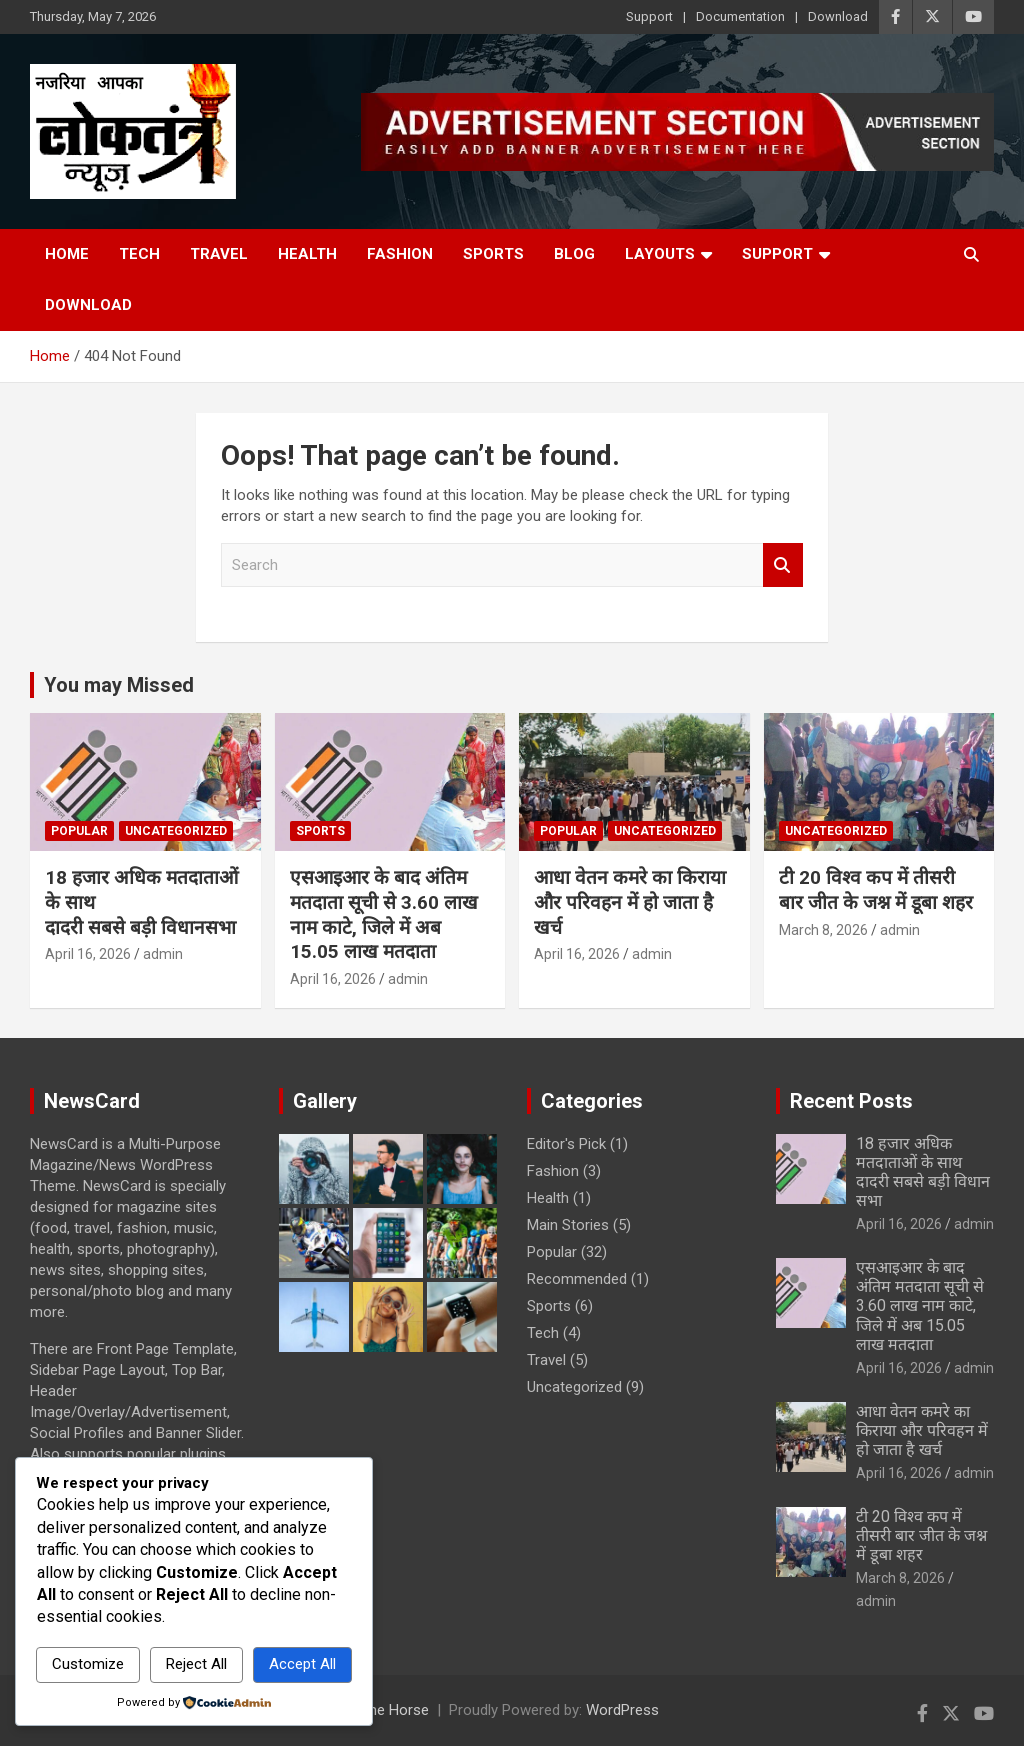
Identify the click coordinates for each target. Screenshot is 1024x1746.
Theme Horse (384, 1710)
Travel (219, 254)
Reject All (196, 1664)
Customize (88, 1664)
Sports (493, 254)
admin (163, 954)
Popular (79, 831)
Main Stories (568, 1225)
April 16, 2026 (88, 954)
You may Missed (119, 685)
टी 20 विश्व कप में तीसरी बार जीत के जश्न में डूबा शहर (876, 890)
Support (649, 16)
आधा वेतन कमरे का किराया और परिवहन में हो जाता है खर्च (630, 902)
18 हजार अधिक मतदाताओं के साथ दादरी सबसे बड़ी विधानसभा (923, 1172)
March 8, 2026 (823, 930)
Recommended (577, 1279)
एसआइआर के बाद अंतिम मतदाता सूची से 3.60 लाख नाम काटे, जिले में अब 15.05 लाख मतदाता (384, 914)
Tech (139, 254)
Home (67, 254)
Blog (574, 254)
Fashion (400, 254)
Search (783, 565)
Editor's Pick (566, 1144)
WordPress (622, 1710)
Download (838, 16)
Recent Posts (851, 1101)
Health (307, 254)
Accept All (302, 1664)
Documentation (740, 16)
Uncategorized (176, 831)
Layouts (660, 254)
